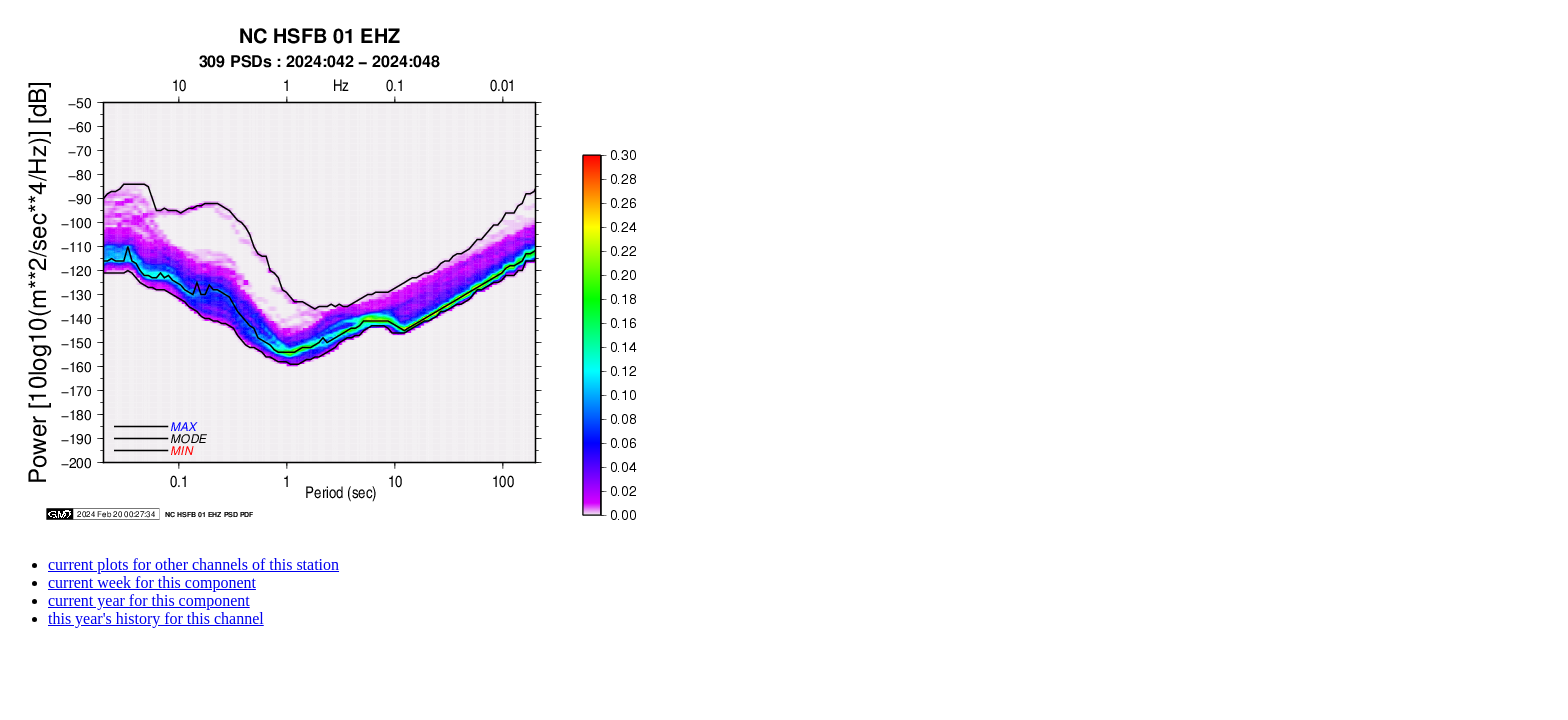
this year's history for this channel (156, 618)
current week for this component (152, 582)
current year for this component (149, 600)
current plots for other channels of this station (193, 564)
